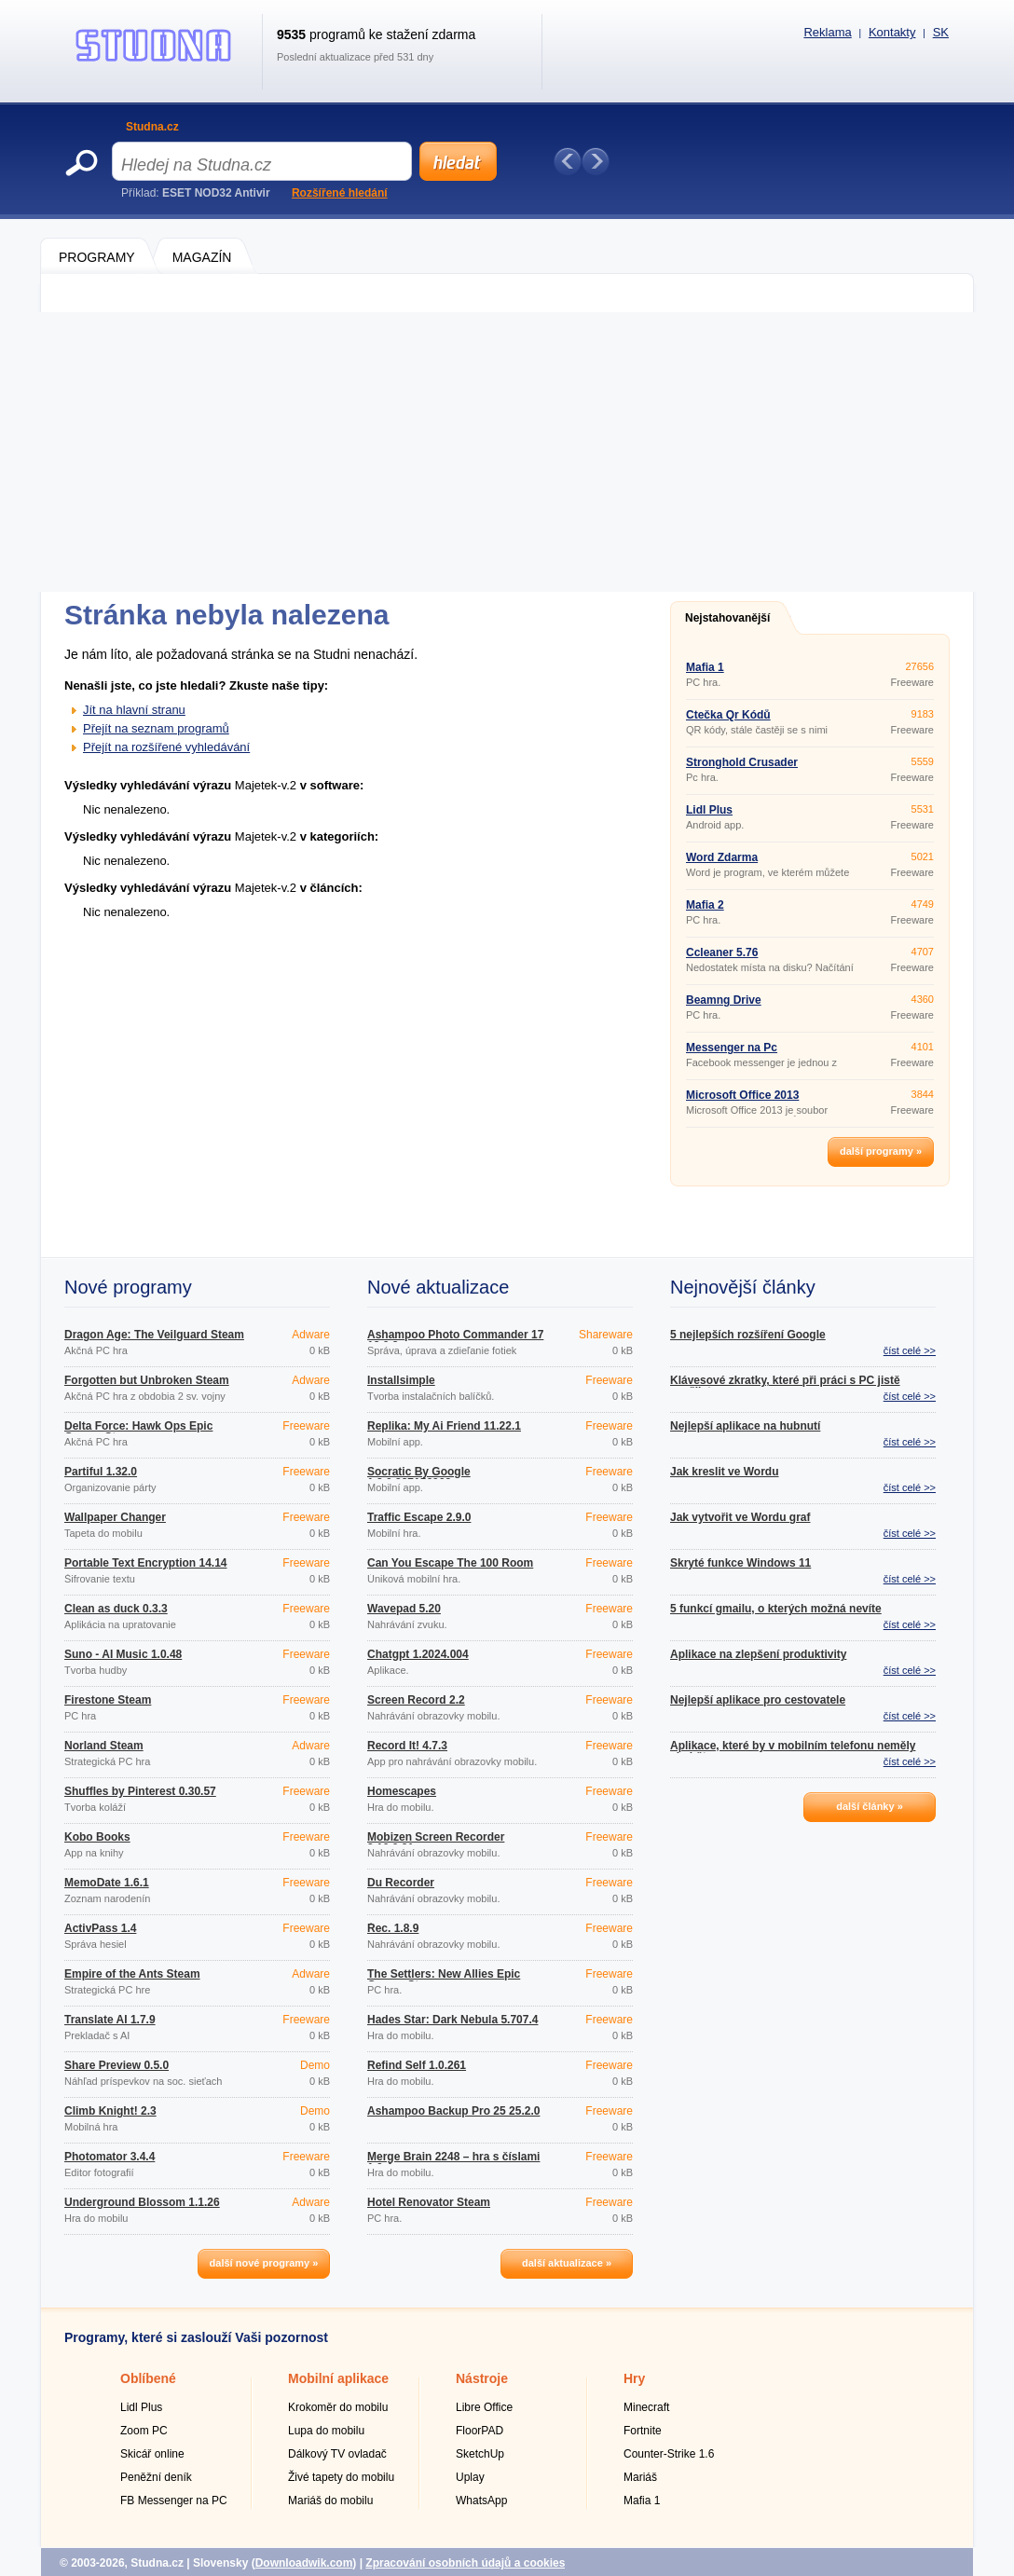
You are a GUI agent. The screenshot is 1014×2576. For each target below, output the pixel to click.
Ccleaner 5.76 (722, 952)
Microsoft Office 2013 (742, 1095)
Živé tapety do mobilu (341, 2477)
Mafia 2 (705, 904)
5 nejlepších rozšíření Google (748, 1334)
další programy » (881, 1151)
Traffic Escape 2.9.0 (419, 1517)
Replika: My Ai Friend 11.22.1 (444, 1425)
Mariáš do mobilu (330, 2500)
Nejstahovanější (727, 617)
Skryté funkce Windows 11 (740, 1562)
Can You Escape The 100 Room (450, 1562)
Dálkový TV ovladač (337, 2453)
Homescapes (401, 1791)
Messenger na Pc (731, 1047)
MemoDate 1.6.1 (106, 1882)
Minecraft (646, 2407)
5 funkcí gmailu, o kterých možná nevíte (776, 1608)
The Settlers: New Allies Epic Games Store (443, 1979)
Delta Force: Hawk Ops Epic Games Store (138, 1431)
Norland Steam (104, 1745)
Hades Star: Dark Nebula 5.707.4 (452, 2019)
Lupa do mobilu (326, 2430)
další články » (869, 1806)
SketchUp (480, 2453)
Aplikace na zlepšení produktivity (758, 1654)
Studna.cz (152, 126)
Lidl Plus (709, 809)
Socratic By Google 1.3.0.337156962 (419, 1477)
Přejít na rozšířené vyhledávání (166, 747)
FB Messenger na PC (173, 2500)
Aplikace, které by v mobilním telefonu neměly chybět (792, 1751)
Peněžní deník (156, 2477)
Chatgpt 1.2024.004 (418, 1654)
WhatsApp (481, 2500)
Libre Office (484, 2407)
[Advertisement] (507, 452)
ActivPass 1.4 (100, 1928)
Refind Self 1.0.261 (416, 2065)
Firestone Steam (107, 1699)
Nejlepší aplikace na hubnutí (745, 1425)
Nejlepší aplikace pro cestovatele (757, 1699)
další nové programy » (264, 2262)
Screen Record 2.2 (416, 1699)
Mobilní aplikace (338, 2378)
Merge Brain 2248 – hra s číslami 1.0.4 (453, 2162)
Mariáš (640, 2477)
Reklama (827, 32)
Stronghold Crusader (742, 762)
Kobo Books (97, 1836)
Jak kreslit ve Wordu (724, 1471)
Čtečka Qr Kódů (728, 714)
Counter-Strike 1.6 (668, 2453)
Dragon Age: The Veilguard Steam (154, 1334)
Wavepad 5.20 (404, 1608)
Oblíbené (148, 2378)
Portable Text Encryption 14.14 (145, 1562)
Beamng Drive (723, 1000)
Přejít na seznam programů (156, 728)
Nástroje (482, 2378)
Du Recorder (400, 1882)
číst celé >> (910, 1350)
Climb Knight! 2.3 (110, 2110)
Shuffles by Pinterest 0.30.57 (140, 1791)
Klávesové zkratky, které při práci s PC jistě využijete (785, 1386)
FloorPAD (479, 2430)
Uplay (470, 2477)
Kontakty (892, 32)
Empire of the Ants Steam (132, 1973)
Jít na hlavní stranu (134, 710)
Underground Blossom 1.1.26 (142, 2202)
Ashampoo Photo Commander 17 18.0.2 (455, 1340)
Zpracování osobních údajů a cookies (465, 2562)
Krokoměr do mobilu (338, 2407)
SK (941, 32)
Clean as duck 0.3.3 (116, 1608)
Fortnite (642, 2430)
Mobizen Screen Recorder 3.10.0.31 (435, 1842)
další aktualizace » (566, 2262)
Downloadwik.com (304, 2562)
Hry (634, 2378)
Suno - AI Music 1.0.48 (123, 1654)
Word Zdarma (722, 857)
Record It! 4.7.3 (407, 1745)
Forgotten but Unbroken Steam (146, 1380)
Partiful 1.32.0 (100, 1471)
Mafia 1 (705, 667)
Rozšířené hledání (340, 192)
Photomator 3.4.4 (109, 2156)
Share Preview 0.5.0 (116, 2065)
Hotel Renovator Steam (428, 2202)
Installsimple (401, 1380)
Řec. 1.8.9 (392, 1928)
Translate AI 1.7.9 (110, 2019)
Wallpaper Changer (115, 1517)
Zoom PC (144, 2430)
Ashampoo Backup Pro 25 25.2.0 (453, 2110)
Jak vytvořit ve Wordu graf (740, 1517)
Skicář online (152, 2453)
